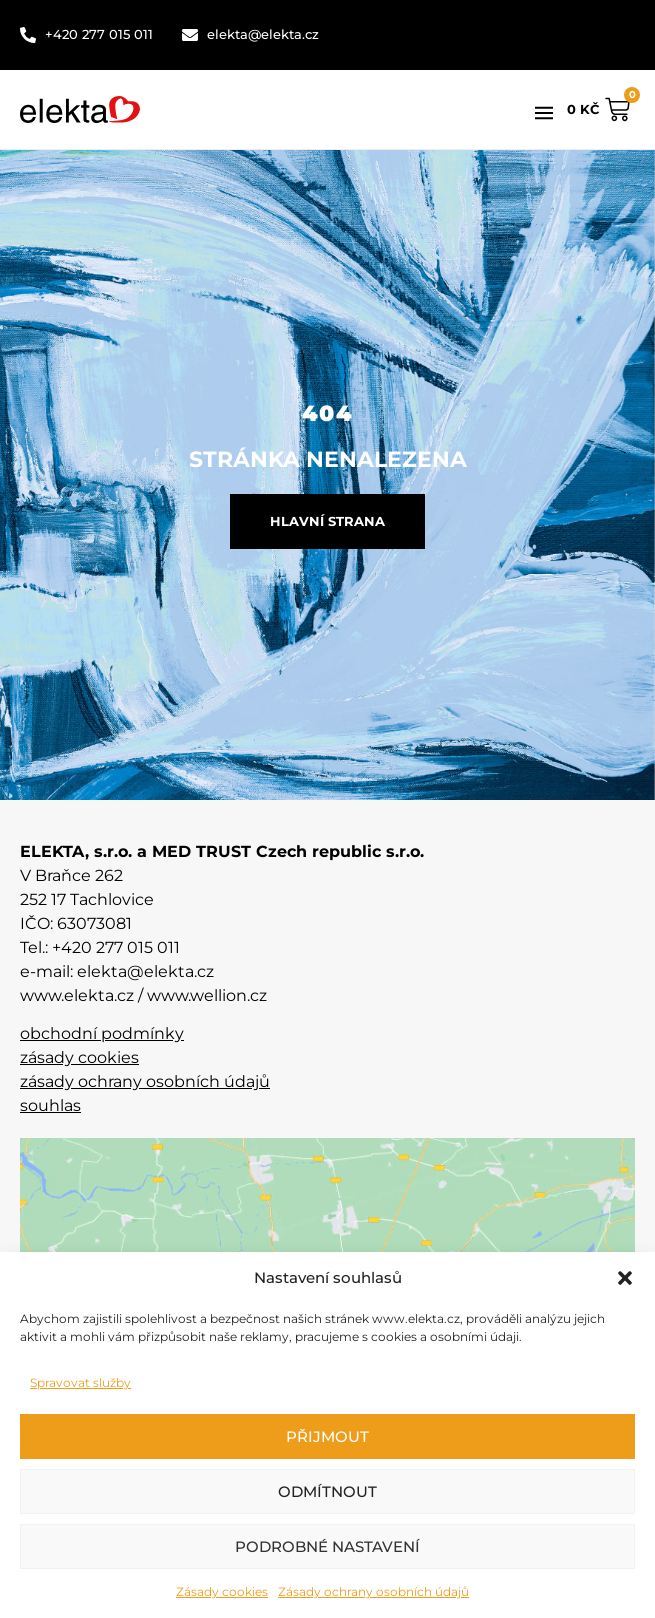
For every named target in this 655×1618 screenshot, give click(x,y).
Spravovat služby (80, 1382)
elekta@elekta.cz (145, 971)
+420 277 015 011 (116, 947)
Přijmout (327, 1436)
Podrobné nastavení (327, 1546)
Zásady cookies (222, 1591)
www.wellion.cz (207, 995)
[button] (625, 1278)
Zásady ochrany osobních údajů (373, 1591)
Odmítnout (327, 1491)
